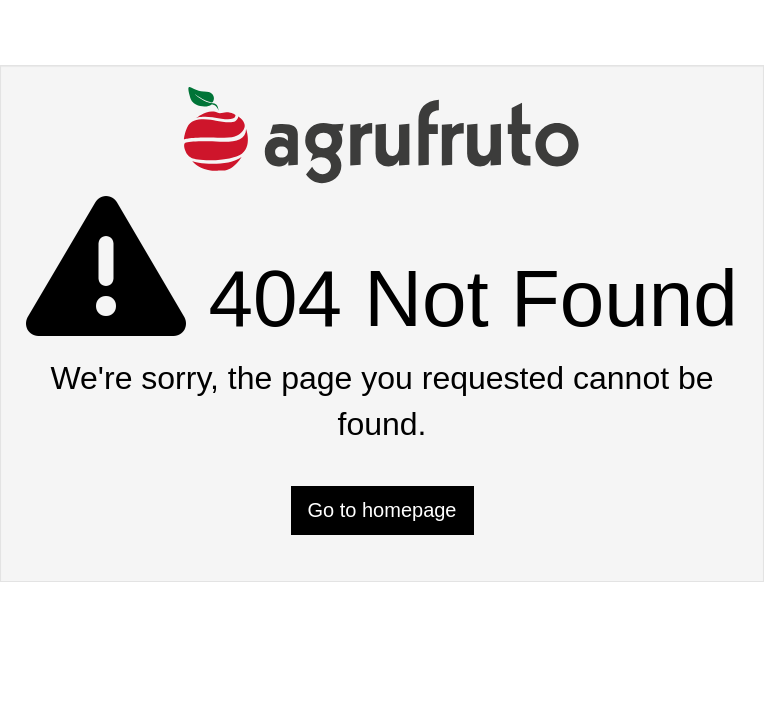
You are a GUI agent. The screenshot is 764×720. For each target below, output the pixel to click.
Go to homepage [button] (382, 510)
